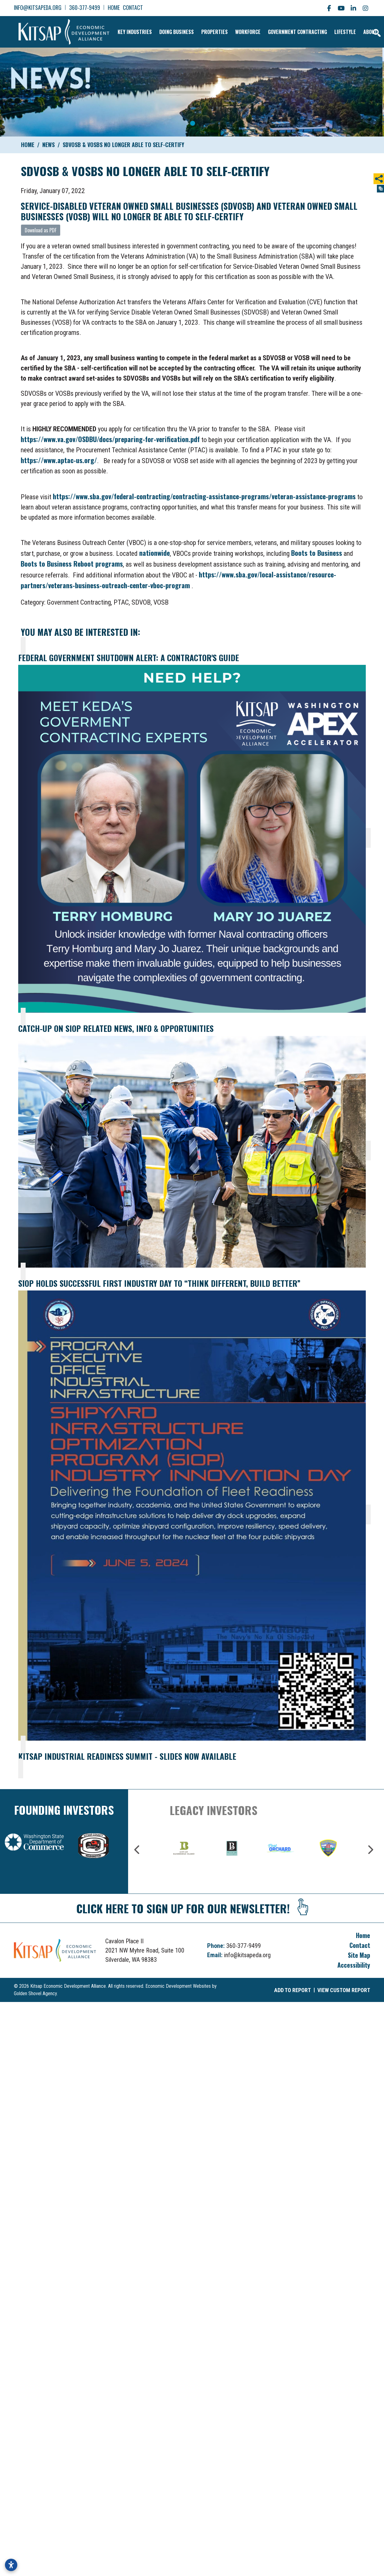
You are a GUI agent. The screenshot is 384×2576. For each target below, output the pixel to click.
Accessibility (353, 1961)
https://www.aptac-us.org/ (59, 457)
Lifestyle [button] (334, 30)
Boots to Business (316, 550)
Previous (137, 1846)
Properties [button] (203, 30)
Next (370, 1846)
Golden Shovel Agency (35, 1990)
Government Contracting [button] (286, 30)
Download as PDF (40, 227)
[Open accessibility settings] (11, 2565)
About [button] (359, 30)
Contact (133, 7)
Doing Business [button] (165, 30)
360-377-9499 (84, 7)
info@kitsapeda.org (37, 7)
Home (114, 7)
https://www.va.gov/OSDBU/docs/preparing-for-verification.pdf (110, 436)
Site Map (359, 1952)
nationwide (154, 550)
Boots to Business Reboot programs (72, 560)
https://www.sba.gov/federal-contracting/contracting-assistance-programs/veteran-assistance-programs (204, 493)
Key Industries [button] (124, 30)
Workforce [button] (237, 30)
